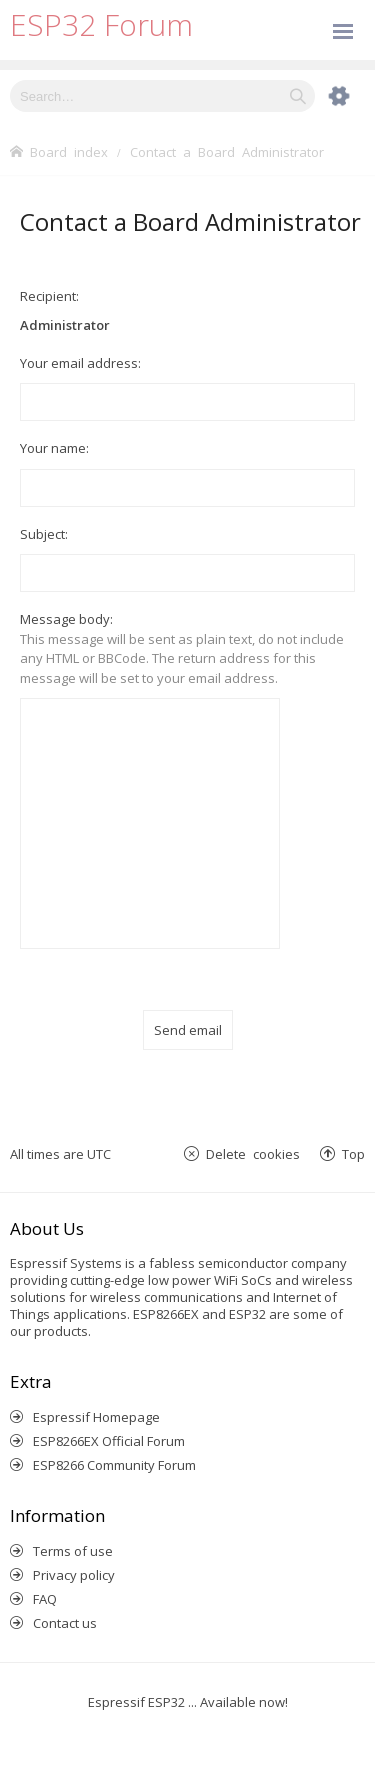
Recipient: (49, 296)
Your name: (54, 448)
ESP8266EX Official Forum (109, 1441)
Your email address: (80, 363)
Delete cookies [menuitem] (253, 1153)
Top (353, 1153)
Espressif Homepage (96, 1417)
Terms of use (73, 1551)
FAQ (45, 1599)
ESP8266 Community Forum (114, 1465)
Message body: (66, 619)
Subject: (44, 534)
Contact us (65, 1623)
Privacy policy (74, 1575)
